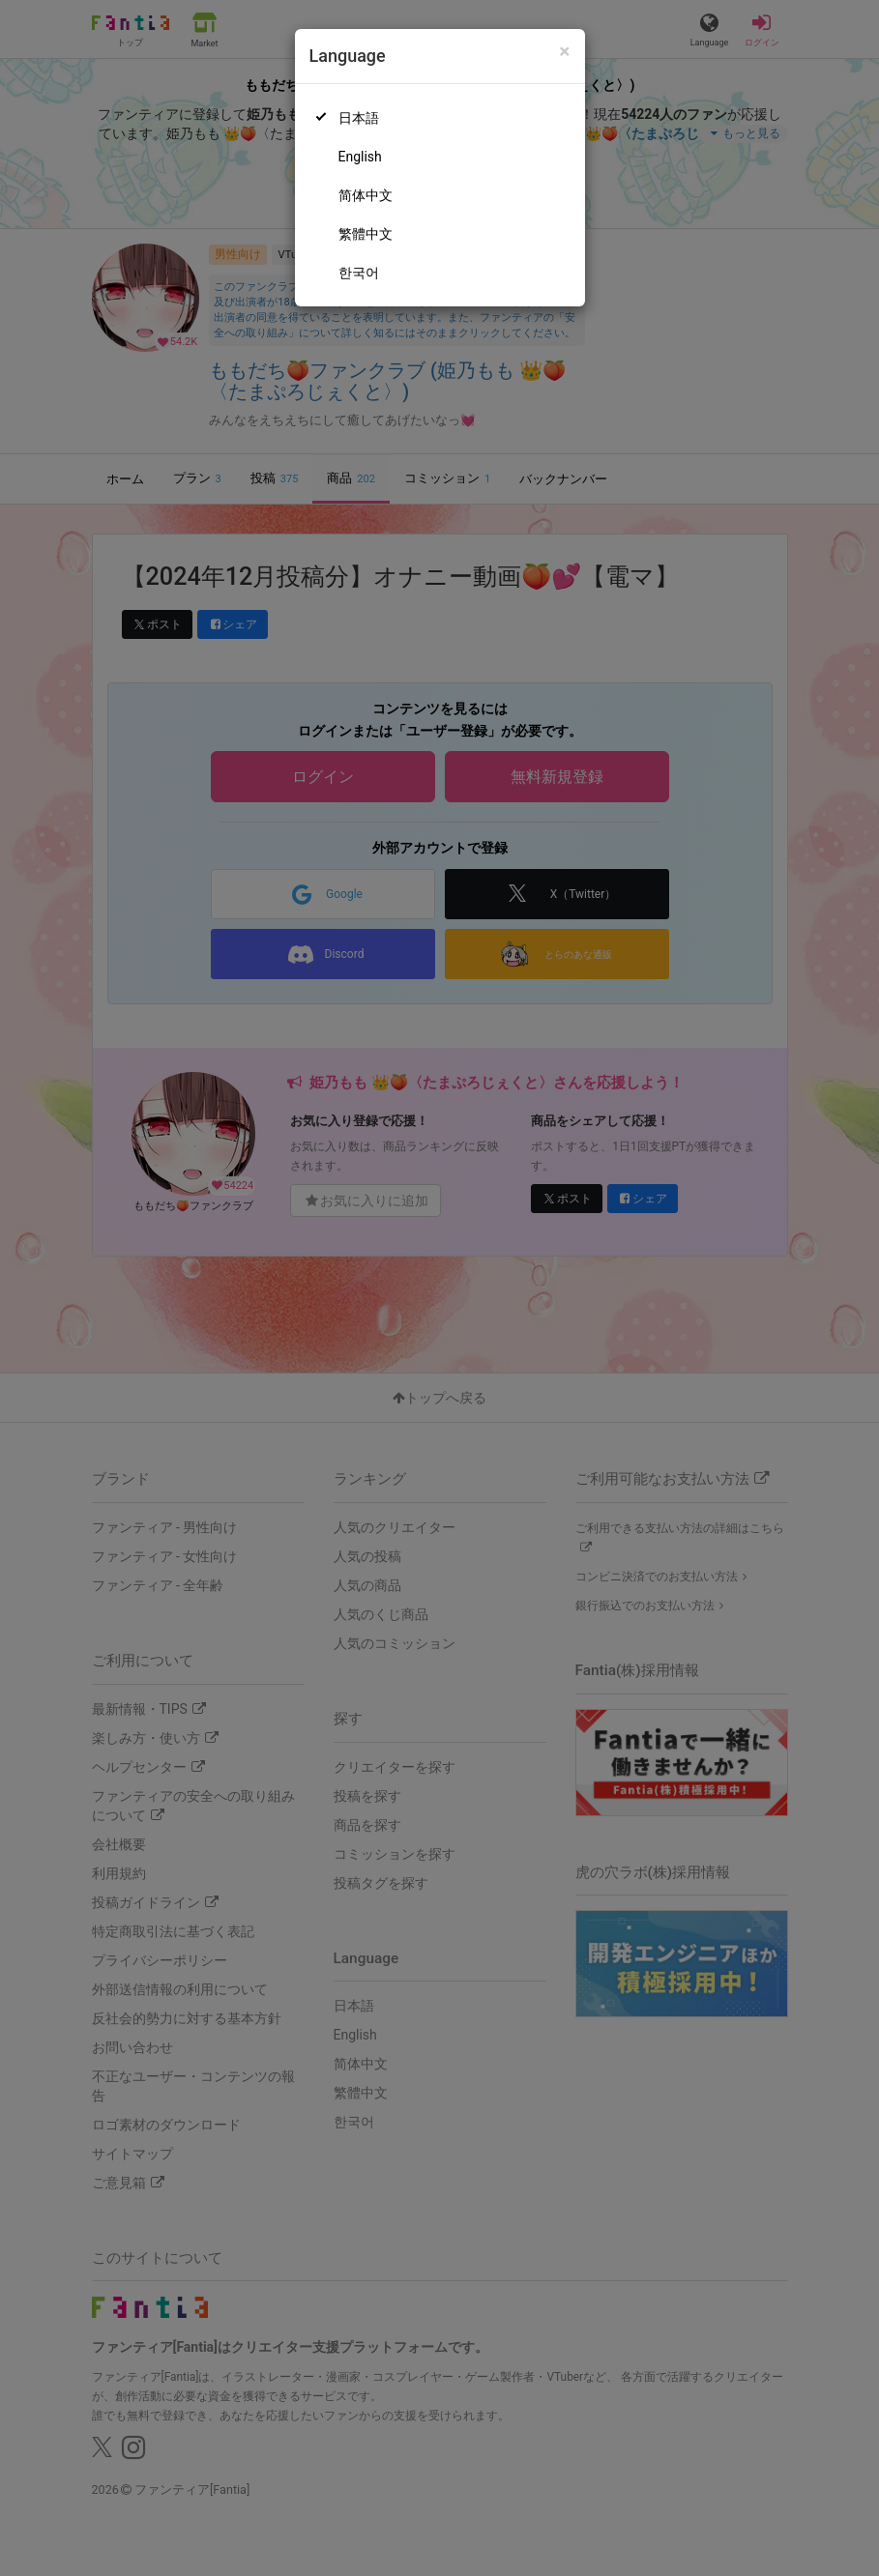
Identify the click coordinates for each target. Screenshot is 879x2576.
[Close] (564, 52)
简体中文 (365, 195)
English (360, 156)
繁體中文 (365, 234)
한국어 (358, 272)
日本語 (358, 118)
